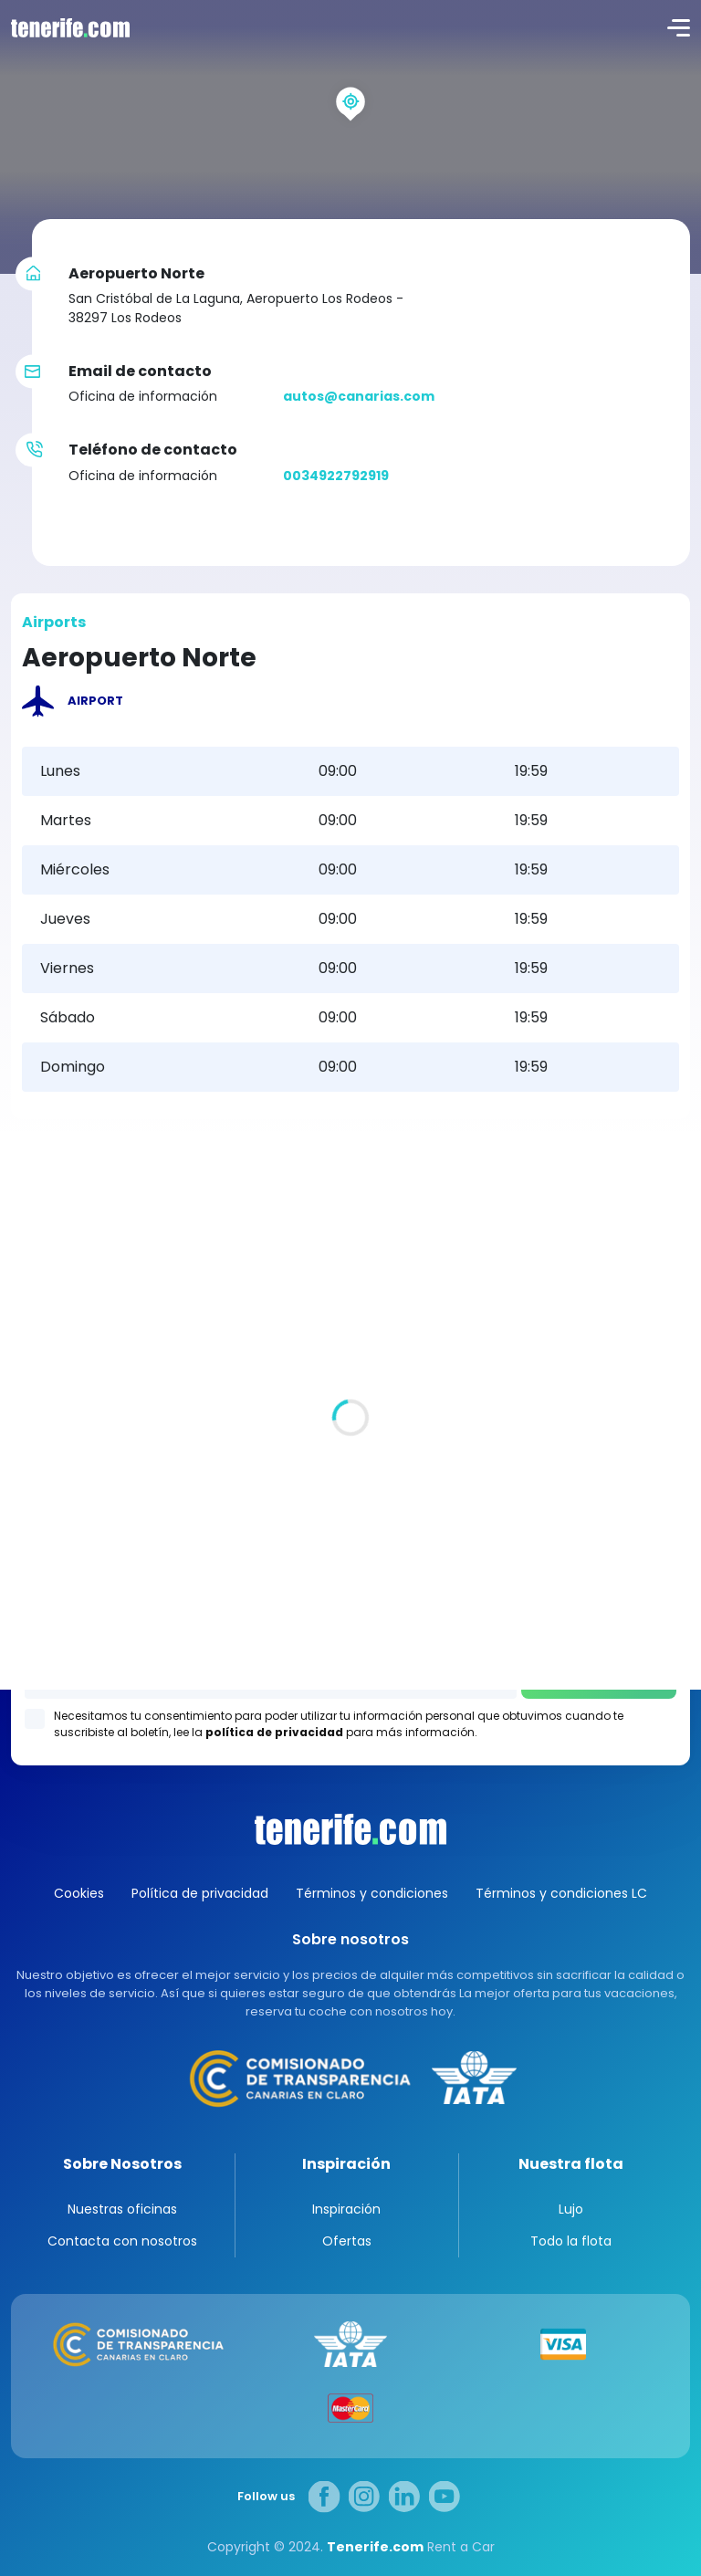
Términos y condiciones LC (561, 1893)
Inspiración (346, 2163)
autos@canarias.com (358, 396)
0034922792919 (336, 475)
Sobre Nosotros (122, 2163)
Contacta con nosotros (122, 2241)
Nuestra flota (570, 2163)
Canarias (350, 1829)
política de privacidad (274, 1732)
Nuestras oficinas (122, 2209)
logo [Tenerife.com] (68, 27)
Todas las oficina (68, 1389)
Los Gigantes (351, 1602)
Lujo (571, 2209)
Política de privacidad (199, 1893)
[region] (350, 137)
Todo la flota (571, 2241)
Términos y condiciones (372, 1893)
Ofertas (346, 2241)
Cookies (79, 1893)
